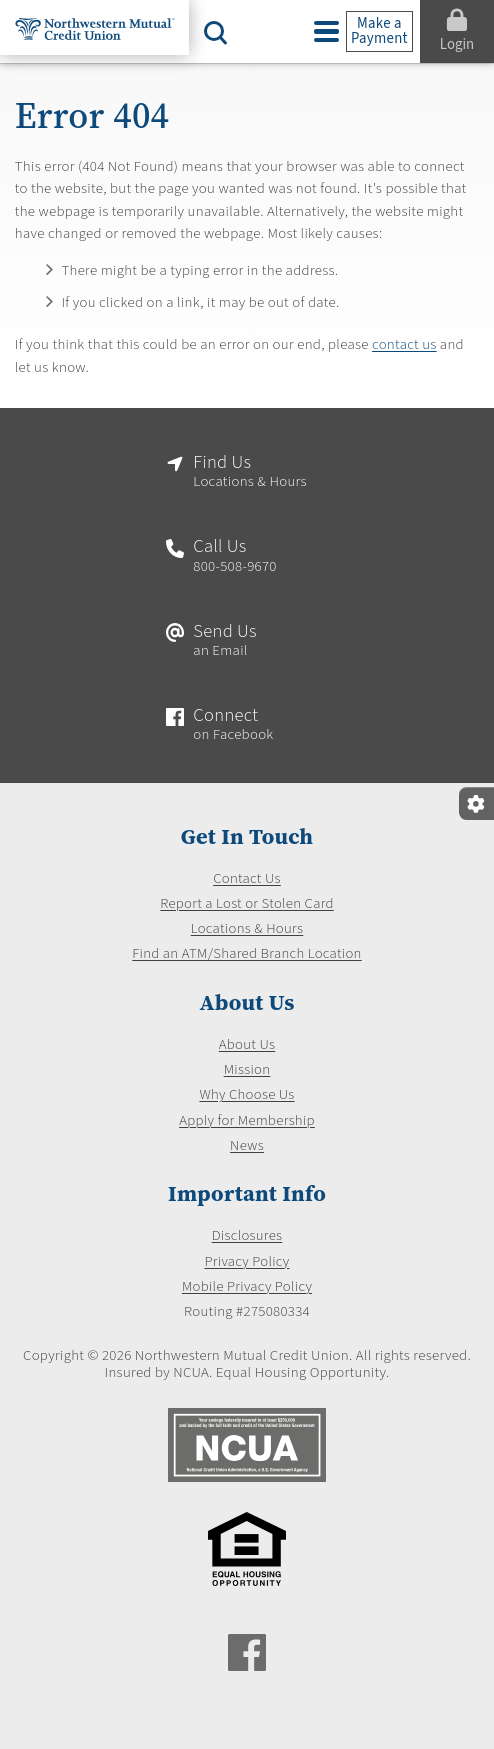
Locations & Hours (247, 929)
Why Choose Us (247, 1096)
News (247, 1146)
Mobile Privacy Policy (246, 1287)
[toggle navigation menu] (326, 31)
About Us (247, 1045)
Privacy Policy (247, 1262)
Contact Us (247, 879)
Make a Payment (379, 31)
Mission (246, 1070)
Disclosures (246, 1237)
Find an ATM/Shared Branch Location (246, 955)
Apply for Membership (247, 1121)
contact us (404, 344)
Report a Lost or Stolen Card (247, 904)
